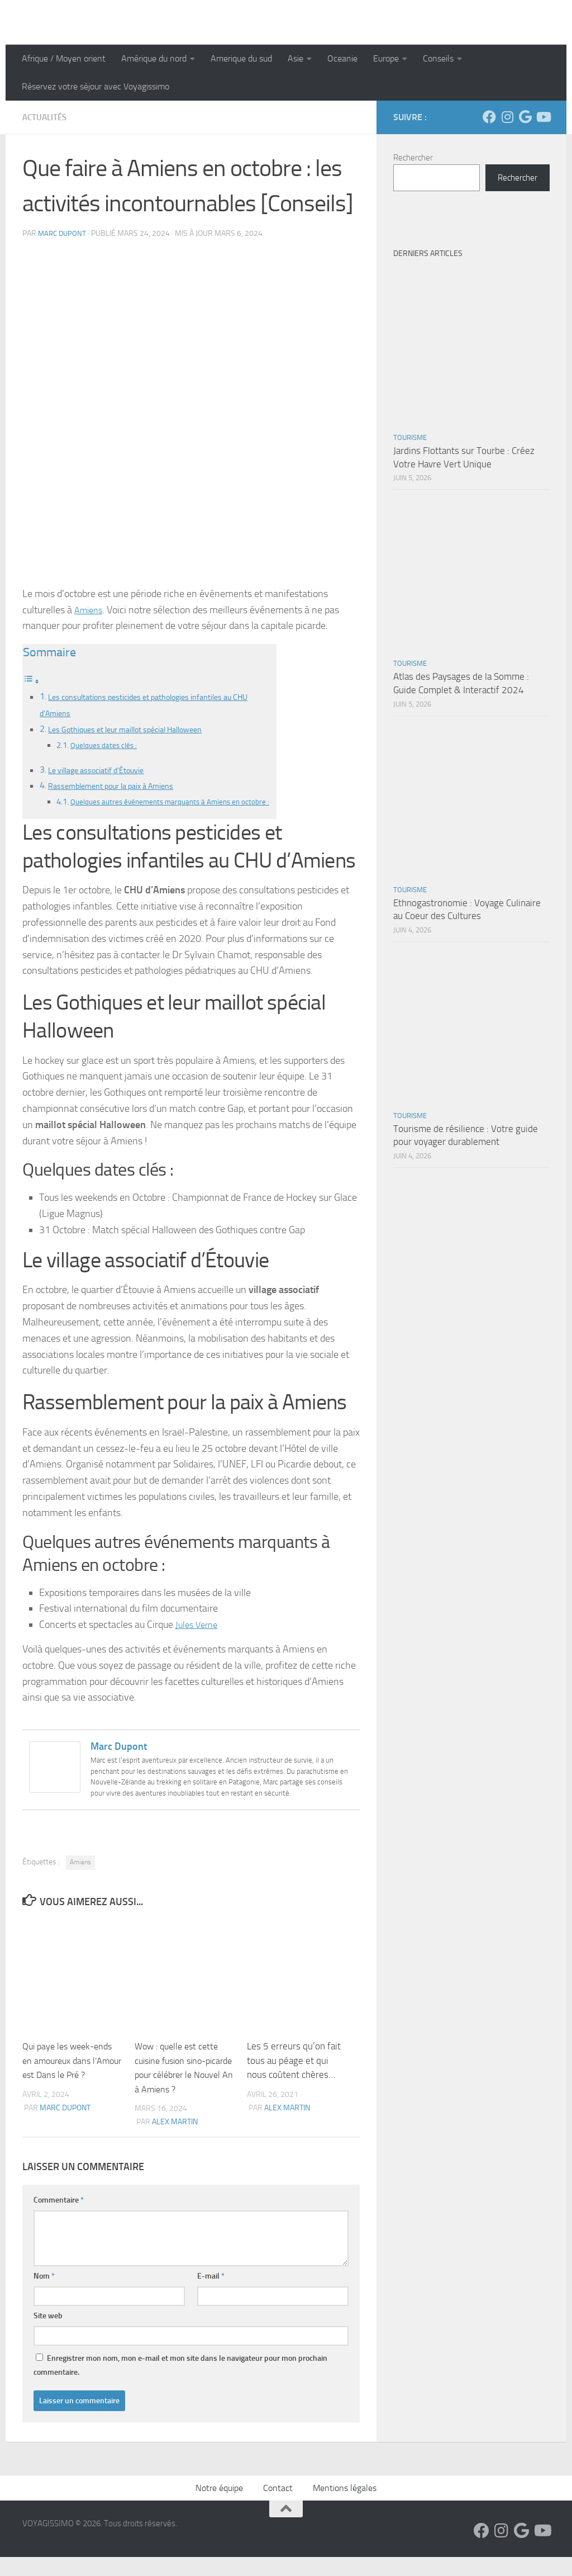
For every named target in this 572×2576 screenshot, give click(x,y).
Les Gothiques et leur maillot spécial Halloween (138, 730)
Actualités (46, 117)
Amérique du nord (154, 58)
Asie (295, 58)
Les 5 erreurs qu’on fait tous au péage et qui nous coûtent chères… (294, 2079)
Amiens (90, 610)
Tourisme (410, 437)
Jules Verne (198, 1643)
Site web (48, 2335)
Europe (386, 58)
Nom (44, 2295)
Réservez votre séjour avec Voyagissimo (95, 86)
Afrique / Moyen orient (64, 58)
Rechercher (413, 158)
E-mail (211, 2295)
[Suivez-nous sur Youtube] (543, 117)
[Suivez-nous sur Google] (525, 117)
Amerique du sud (241, 58)
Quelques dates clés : (107, 747)
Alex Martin (175, 2141)
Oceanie (342, 58)
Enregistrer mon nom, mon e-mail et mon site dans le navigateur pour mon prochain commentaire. (180, 2384)
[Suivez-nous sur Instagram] (507, 117)
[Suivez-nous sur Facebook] (489, 117)
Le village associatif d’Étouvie (103, 771)
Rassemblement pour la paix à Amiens (120, 788)
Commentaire (59, 2219)
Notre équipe (219, 2507)
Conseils (438, 58)
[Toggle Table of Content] (31, 681)
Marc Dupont (63, 233)
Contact (278, 2507)
